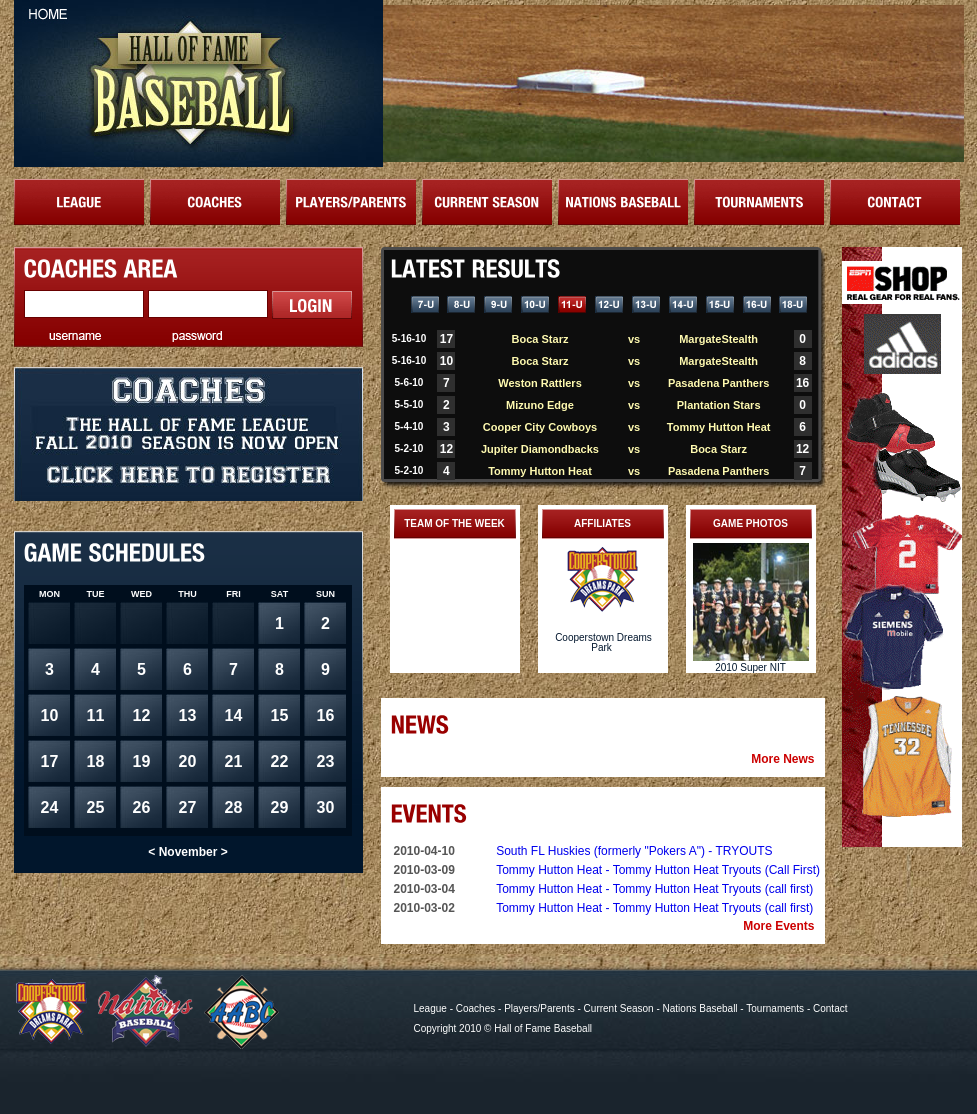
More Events (778, 926)
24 (50, 807)
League (430, 1008)
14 (234, 715)
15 (280, 715)
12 (142, 715)
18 (96, 761)
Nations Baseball (700, 1008)
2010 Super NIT (750, 667)
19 (142, 761)
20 (188, 761)
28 (234, 807)
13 (188, 715)
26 (142, 807)
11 (96, 715)
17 (50, 761)
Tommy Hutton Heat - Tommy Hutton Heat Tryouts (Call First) (658, 870)
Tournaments (775, 1008)
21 (234, 761)
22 (280, 761)
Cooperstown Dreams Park (603, 642)
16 (326, 715)
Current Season (619, 1008)
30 (326, 807)
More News (782, 759)
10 (50, 715)
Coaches (475, 1008)
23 (326, 761)
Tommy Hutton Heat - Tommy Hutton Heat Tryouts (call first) (654, 889)
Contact (830, 1008)
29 (280, 807)
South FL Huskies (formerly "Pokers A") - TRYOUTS (634, 851)
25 (96, 807)
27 (188, 807)
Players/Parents (539, 1008)
